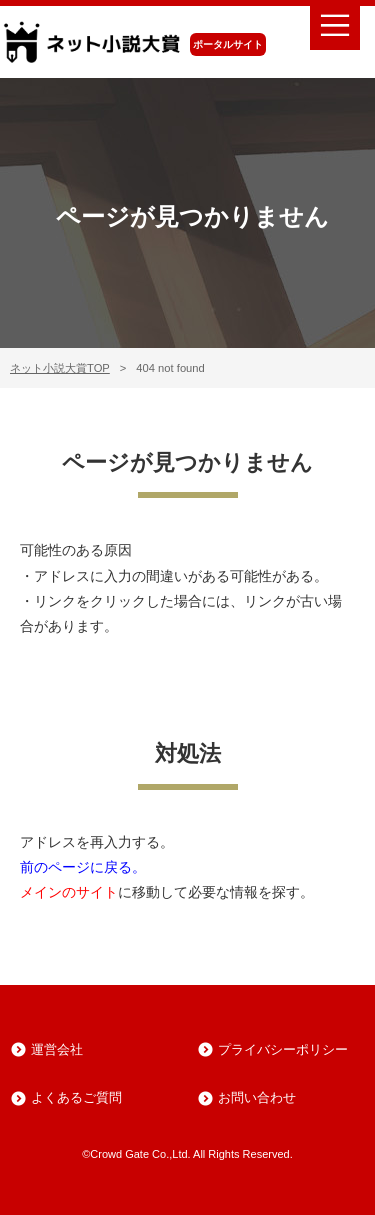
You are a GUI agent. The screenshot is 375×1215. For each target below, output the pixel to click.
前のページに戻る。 (83, 867)
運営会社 (57, 1049)
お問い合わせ (257, 1097)
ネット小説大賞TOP (60, 368)
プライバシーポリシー (283, 1049)
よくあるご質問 (76, 1097)
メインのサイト (69, 892)
